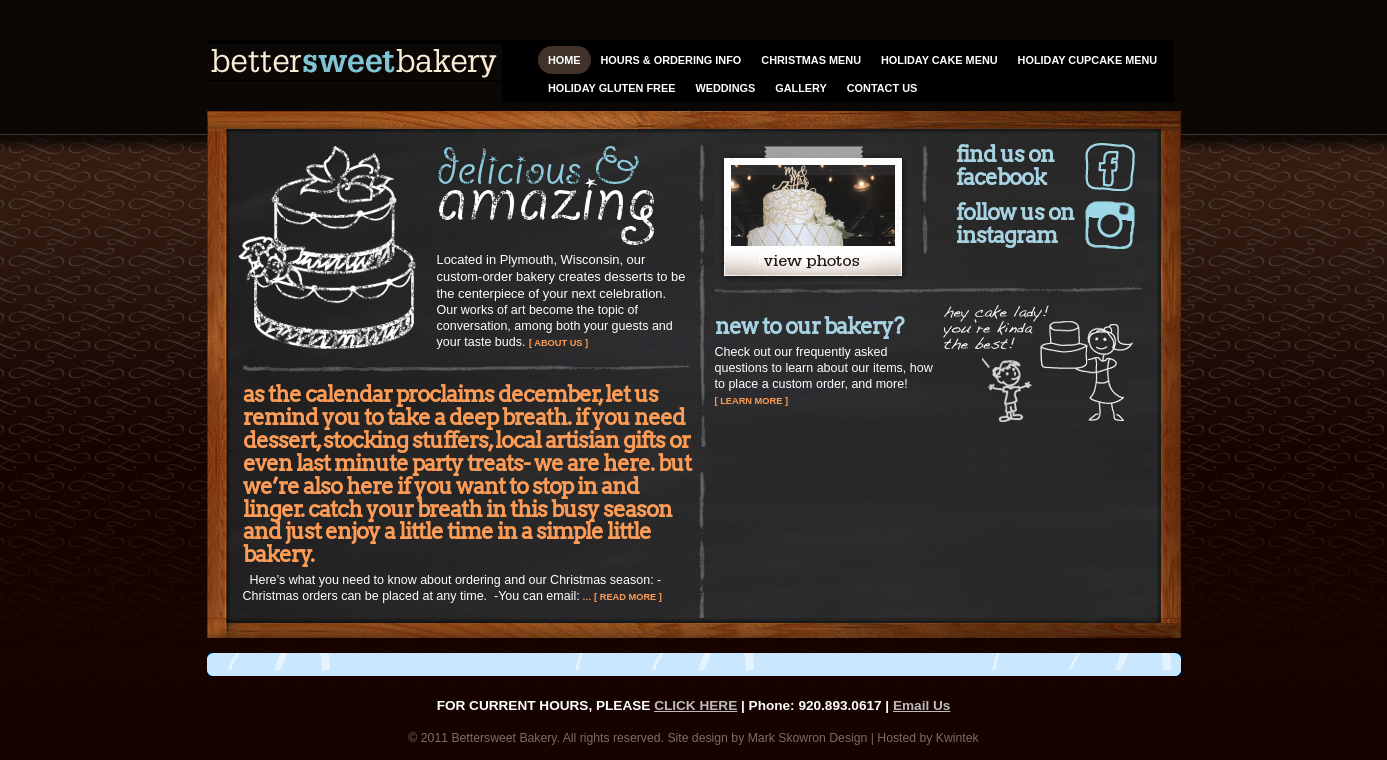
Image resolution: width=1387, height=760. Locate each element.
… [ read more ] (621, 597)
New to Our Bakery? (809, 326)
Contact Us (882, 88)
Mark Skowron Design (808, 738)
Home (564, 60)
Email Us (921, 705)
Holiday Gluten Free (612, 88)
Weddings (725, 88)
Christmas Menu (811, 60)
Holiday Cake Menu (939, 60)
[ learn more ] (751, 401)
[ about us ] (558, 343)
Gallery (801, 88)
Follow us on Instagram (1015, 224)
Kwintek (957, 738)
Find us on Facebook (1005, 166)
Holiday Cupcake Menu (1088, 60)
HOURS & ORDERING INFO (671, 60)
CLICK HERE (695, 705)
